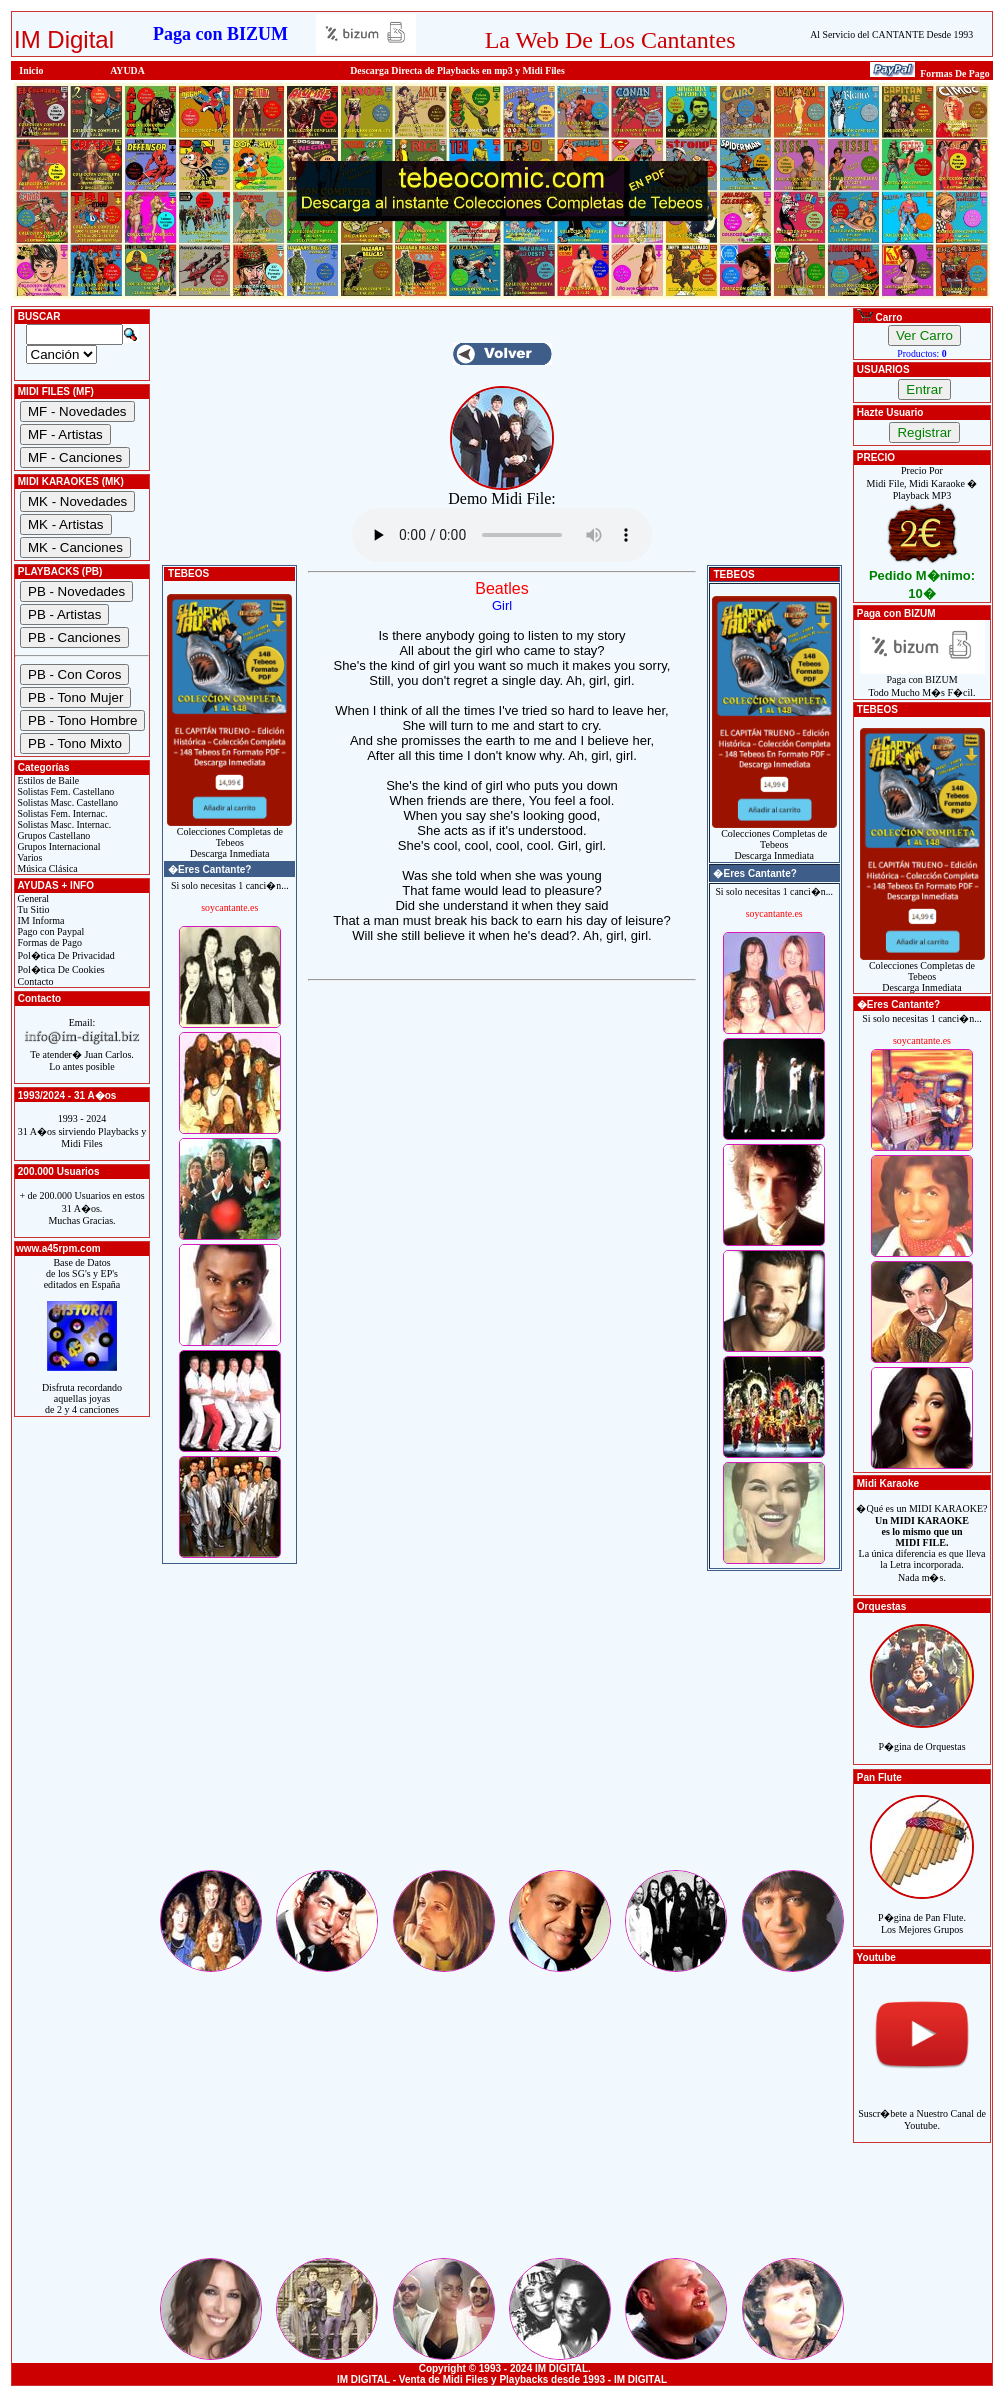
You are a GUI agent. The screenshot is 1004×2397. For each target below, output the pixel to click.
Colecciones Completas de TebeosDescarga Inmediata (229, 838)
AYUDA (127, 70)
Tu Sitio (32, 909)
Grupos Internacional (58, 846)
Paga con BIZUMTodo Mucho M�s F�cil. (922, 681)
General (32, 898)
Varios (28, 857)
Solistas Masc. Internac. (63, 824)
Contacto (34, 981)
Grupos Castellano (52, 835)
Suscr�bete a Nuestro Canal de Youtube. (922, 2108)
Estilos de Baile (47, 780)
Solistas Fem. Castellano (64, 791)
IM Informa (39, 920)
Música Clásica (46, 868)
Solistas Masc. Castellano (66, 802)
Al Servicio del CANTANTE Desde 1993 (891, 34)
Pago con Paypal (49, 931)
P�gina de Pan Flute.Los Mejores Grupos (922, 1912)
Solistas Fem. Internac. (61, 813)
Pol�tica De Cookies (60, 969)
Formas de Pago (48, 942)
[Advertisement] (502, 1727)
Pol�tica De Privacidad (65, 955)
